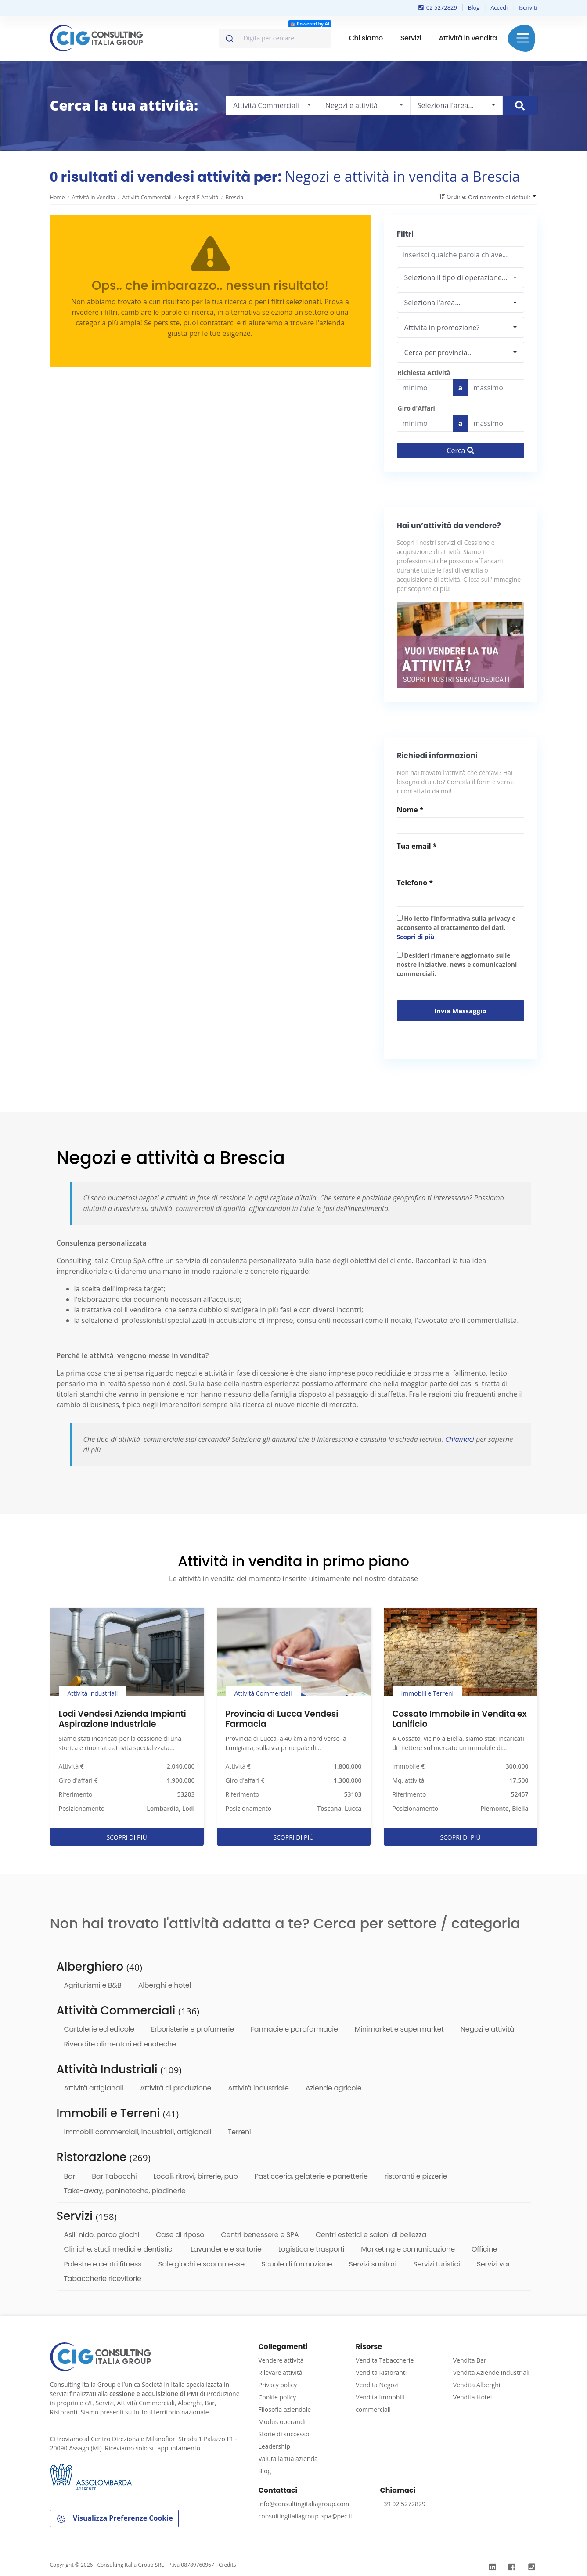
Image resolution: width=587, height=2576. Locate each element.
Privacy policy (278, 2385)
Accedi (499, 7)
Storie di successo (284, 2434)
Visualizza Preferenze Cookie (114, 2518)
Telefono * (415, 882)
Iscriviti (528, 7)
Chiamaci (459, 1439)
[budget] (425, 387)
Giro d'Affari (416, 408)
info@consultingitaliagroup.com (304, 2504)
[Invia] (229, 36)
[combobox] (275, 38)
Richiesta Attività (424, 372)
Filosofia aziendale (285, 2409)
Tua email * (417, 846)
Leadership (274, 2446)
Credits (227, 2565)
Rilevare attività (281, 2372)
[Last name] (496, 387)
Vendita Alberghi (477, 2385)
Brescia (235, 197)
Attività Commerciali (146, 197)
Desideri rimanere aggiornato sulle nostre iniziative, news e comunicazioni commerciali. (457, 964)
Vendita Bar (469, 2360)
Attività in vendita (468, 38)
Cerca (460, 450)
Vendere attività (281, 2360)
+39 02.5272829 (402, 2504)
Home (57, 197)
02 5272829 (437, 7)
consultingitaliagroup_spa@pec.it (306, 2516)
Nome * (410, 809)
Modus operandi (282, 2421)
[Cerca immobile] (520, 105)
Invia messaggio (460, 1010)
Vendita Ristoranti (381, 2372)
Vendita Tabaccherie (385, 2360)
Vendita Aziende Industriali (491, 2372)
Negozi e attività (198, 197)
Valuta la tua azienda (288, 2458)
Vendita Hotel (472, 2397)
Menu (523, 38)
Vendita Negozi (377, 2385)
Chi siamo (366, 38)
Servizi (410, 38)
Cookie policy (277, 2397)
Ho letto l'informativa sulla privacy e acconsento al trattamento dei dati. (456, 927)
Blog (474, 7)
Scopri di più (416, 937)
